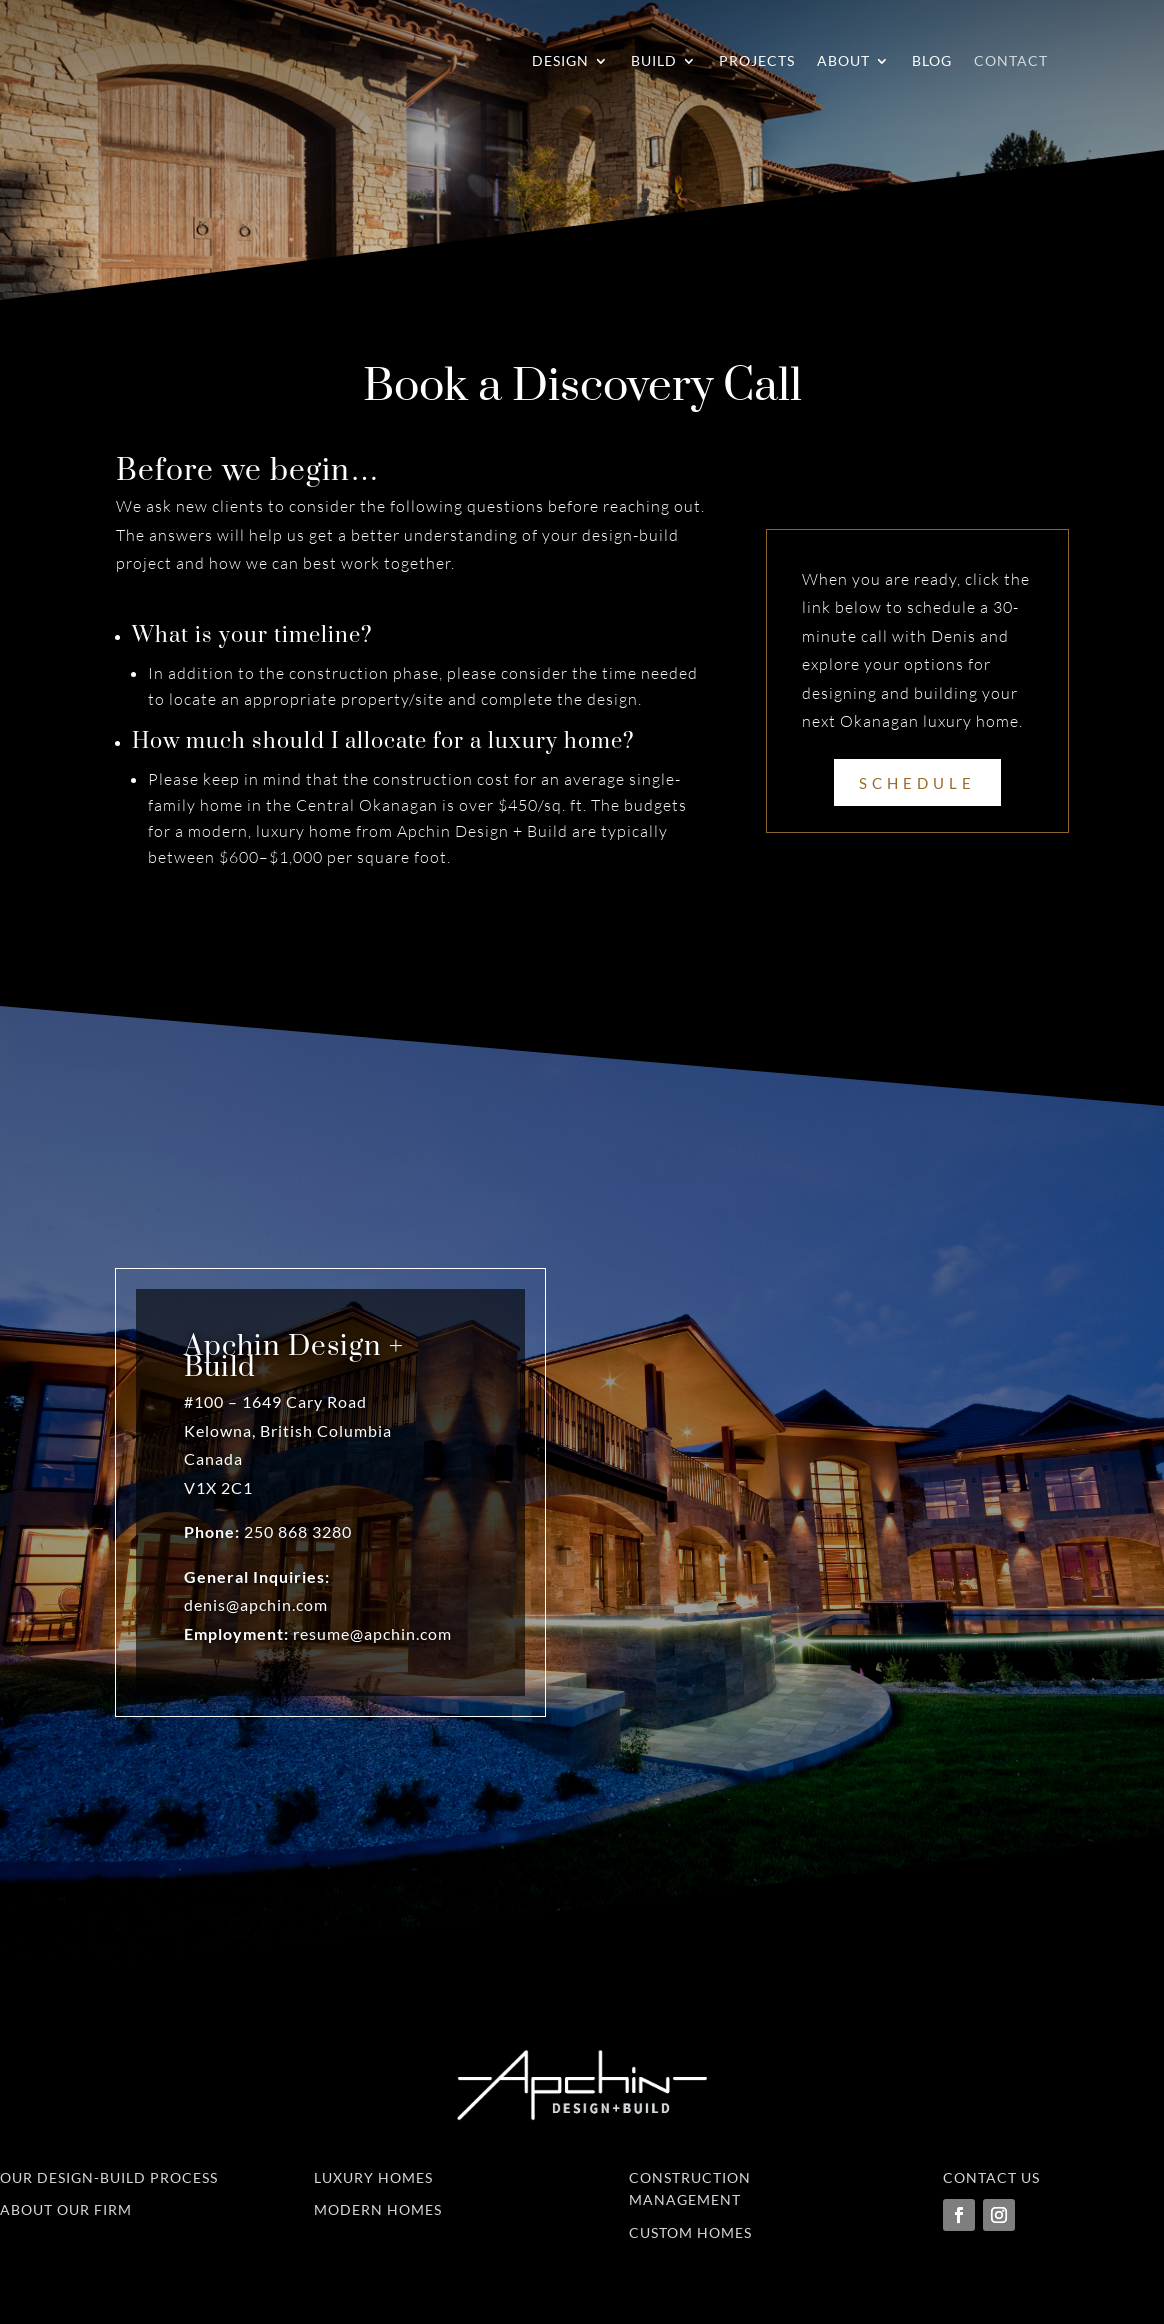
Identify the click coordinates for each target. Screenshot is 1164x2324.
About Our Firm (66, 2209)
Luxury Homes (373, 2177)
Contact (1011, 60)
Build (654, 60)
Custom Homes (690, 2232)
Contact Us (991, 2177)
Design (560, 60)
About (843, 60)
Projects (757, 60)
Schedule (917, 783)
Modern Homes (378, 2209)
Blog (932, 60)
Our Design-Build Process (109, 2177)
